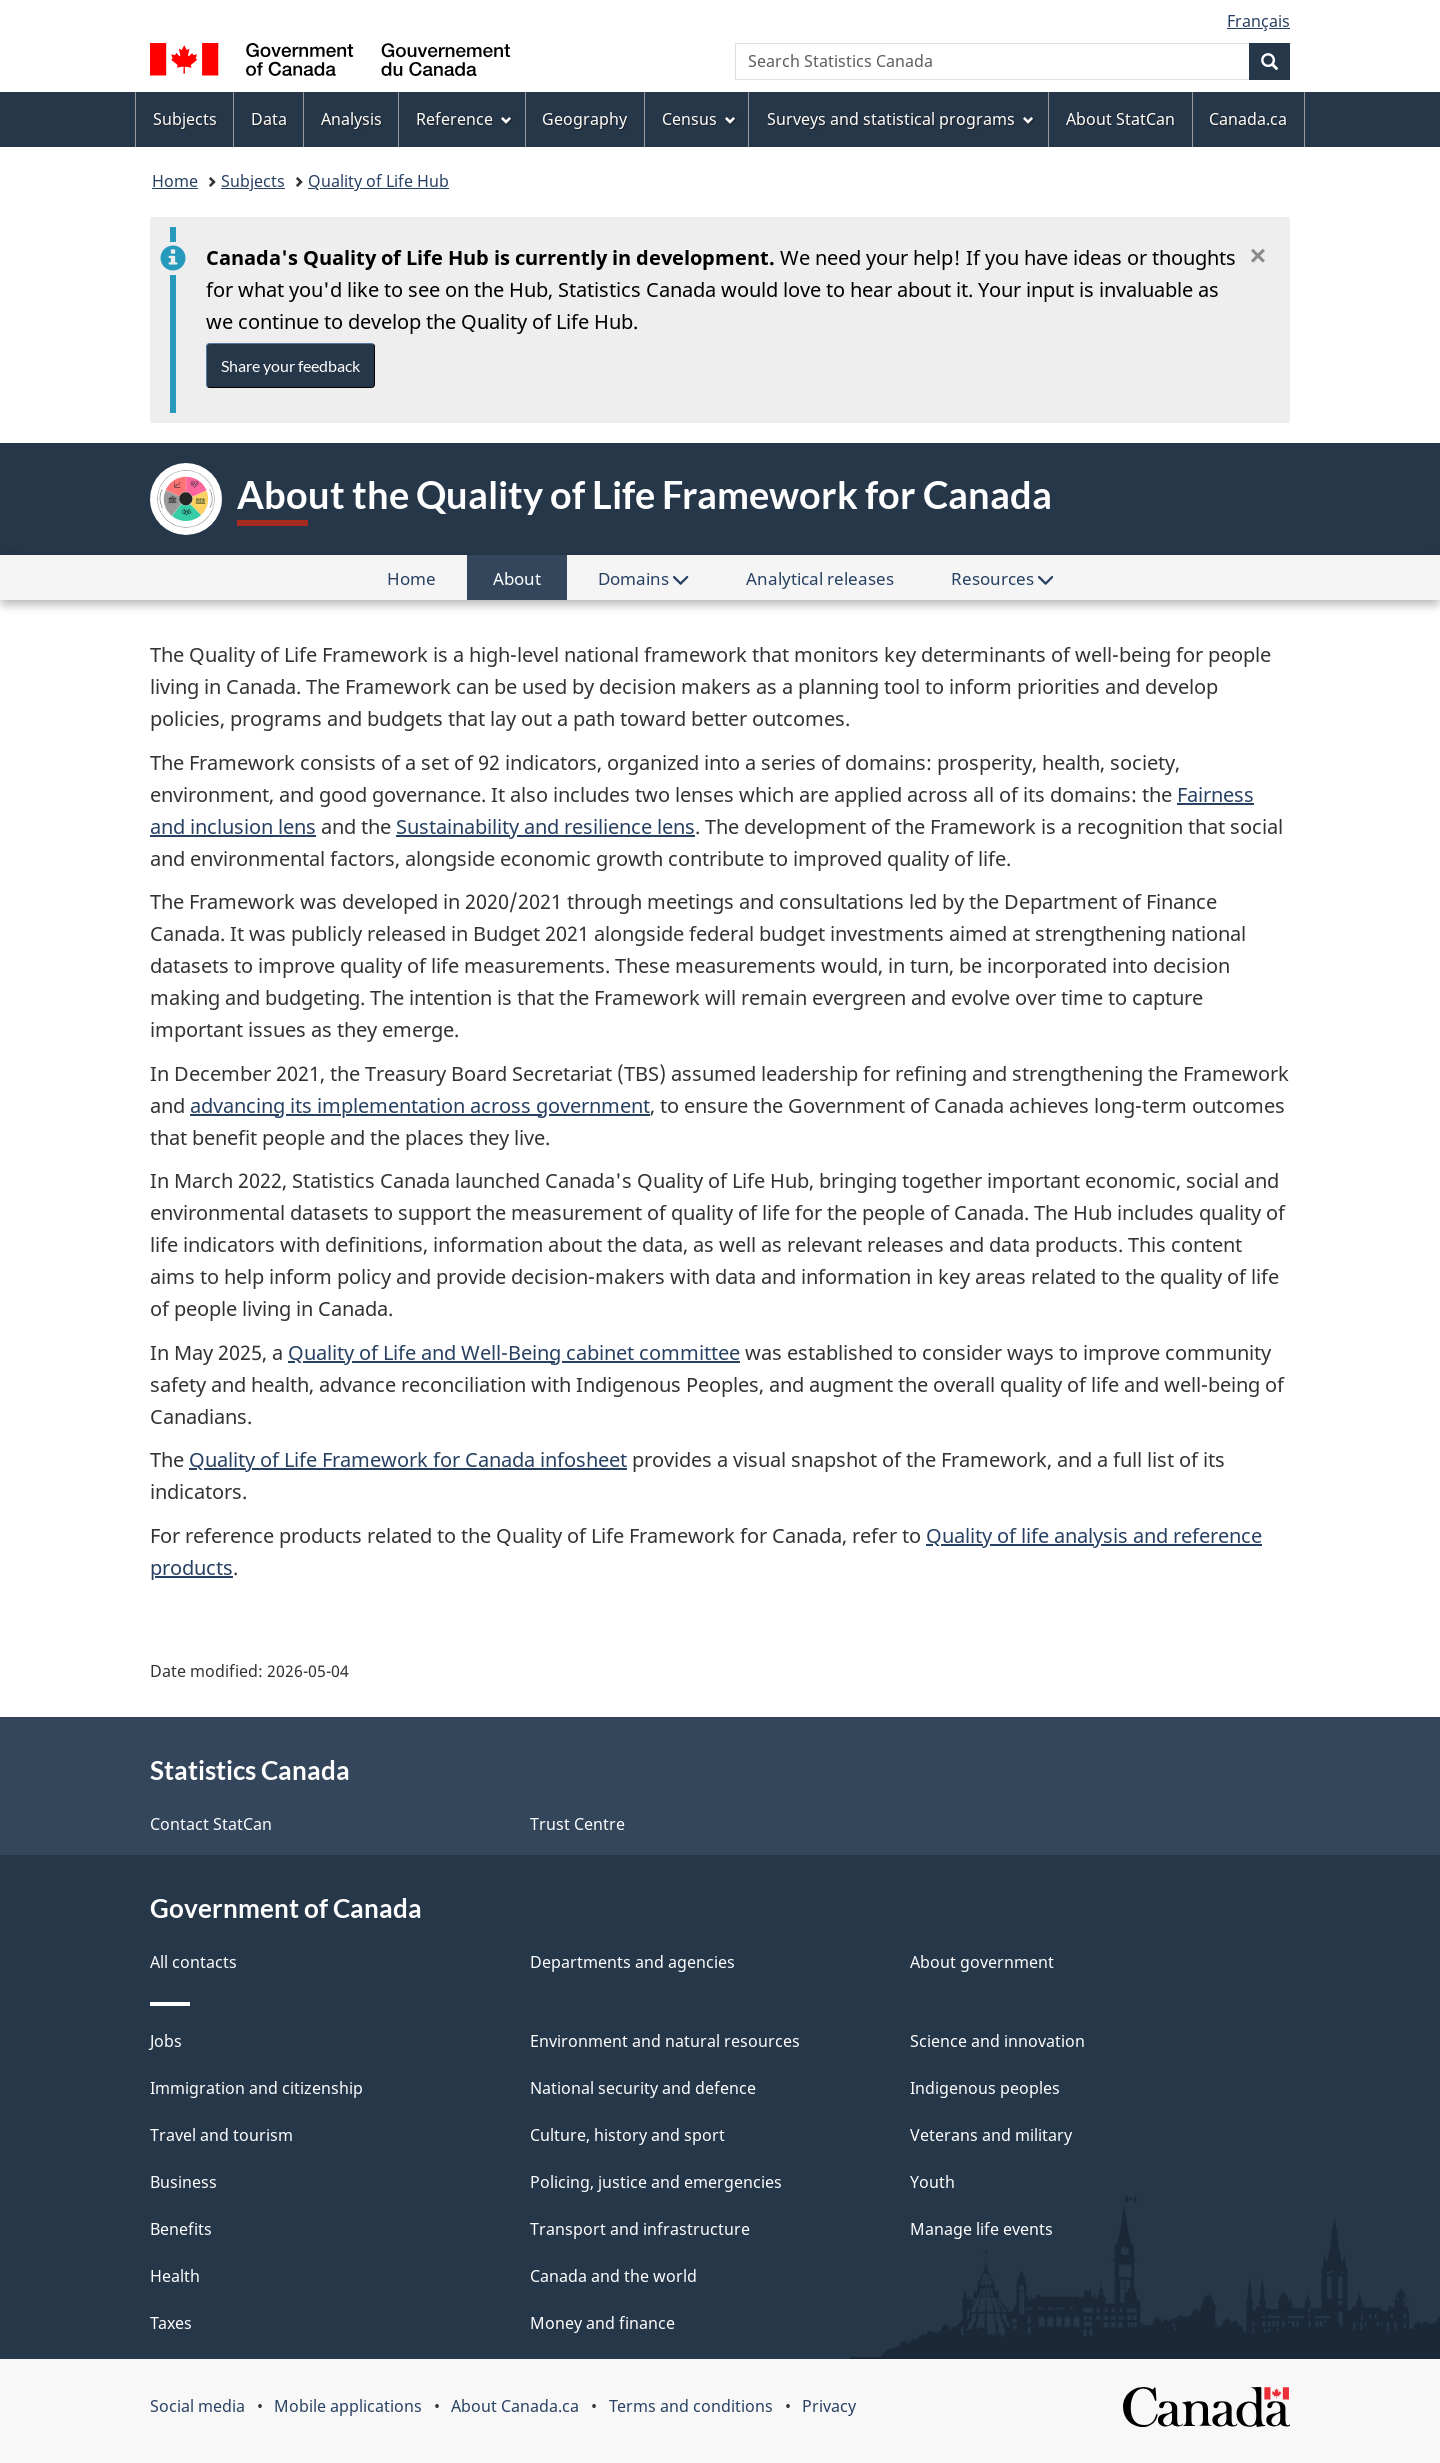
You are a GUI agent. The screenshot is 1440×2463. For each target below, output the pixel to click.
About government (982, 1962)
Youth (932, 2182)
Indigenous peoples (985, 2088)
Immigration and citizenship (256, 2088)
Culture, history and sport (627, 2135)
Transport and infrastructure (640, 2229)
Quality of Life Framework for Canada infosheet (408, 1459)
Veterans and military (991, 2135)
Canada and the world (613, 2276)
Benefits (181, 2229)
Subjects (253, 181)
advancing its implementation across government (420, 1105)
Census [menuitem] (699, 119)
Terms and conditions (691, 2406)
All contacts (193, 1962)
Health (175, 2276)
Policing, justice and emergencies (656, 2182)
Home (175, 181)
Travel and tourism (221, 2135)
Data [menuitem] (269, 119)
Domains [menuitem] (643, 578)
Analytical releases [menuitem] (820, 578)
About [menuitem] (530, 583)
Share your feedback (290, 365)
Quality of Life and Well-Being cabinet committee (514, 1352)
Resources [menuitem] (1002, 578)
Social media (197, 2406)
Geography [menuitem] (584, 119)
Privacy (829, 2406)
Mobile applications (348, 2406)
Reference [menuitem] (464, 119)
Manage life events (981, 2229)
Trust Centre (577, 1824)
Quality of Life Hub (378, 181)
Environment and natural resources (665, 2041)
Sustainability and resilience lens (545, 826)
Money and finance (602, 2323)
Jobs (166, 2041)
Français (1258, 21)
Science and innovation (997, 2041)
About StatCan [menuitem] (1120, 119)
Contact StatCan (211, 1824)
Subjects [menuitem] (185, 119)
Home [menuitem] (424, 583)
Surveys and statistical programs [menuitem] (900, 119)
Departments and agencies (632, 1962)
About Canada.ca (515, 2406)
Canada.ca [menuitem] (1248, 119)
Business (183, 2182)
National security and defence (643, 2088)
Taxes (171, 2323)
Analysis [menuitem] (351, 119)
